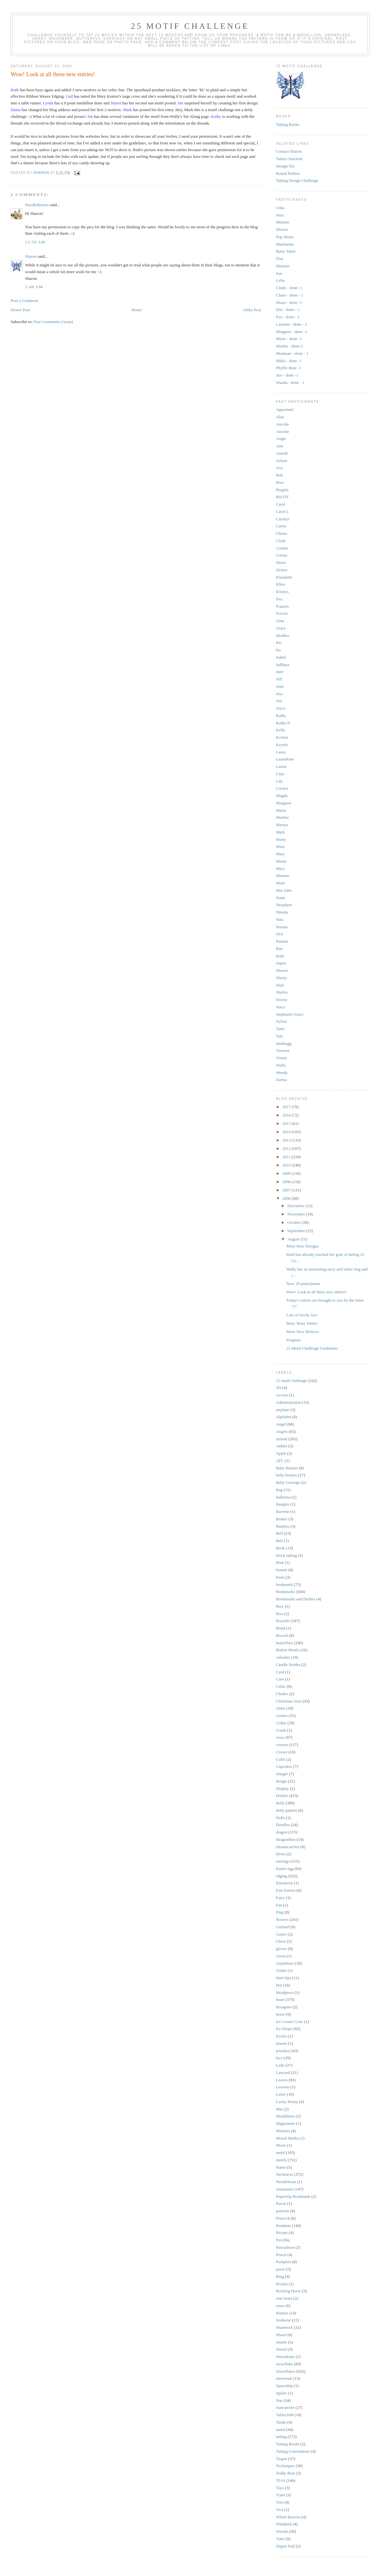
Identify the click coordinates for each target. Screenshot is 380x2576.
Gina (280, 620)
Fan (279, 1905)
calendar (283, 1657)
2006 (287, 1198)
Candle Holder (288, 1664)
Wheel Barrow (288, 2517)
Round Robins (288, 173)
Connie (282, 548)
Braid (280, 1628)
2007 (287, 1190)
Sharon (31, 256)
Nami (280, 897)
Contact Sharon (289, 151)
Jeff (279, 679)
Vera (280, 215)
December (296, 1205)
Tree (279, 2502)
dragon (281, 1832)
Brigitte (282, 489)
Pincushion (285, 2247)
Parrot (281, 2203)
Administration (288, 1402)
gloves (281, 1948)
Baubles (282, 1526)
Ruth (280, 956)
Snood (281, 2349)
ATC (280, 1460)
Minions (283, 2130)
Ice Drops (284, 2028)
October (294, 1222)
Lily (279, 781)
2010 (287, 1165)
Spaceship (284, 2385)
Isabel (281, 657)
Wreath (282, 2531)
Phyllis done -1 (288, 367)
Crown (281, 1752)
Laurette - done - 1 (291, 324)
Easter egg (285, 1868)
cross (280, 1737)
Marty (281, 839)
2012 (287, 1148)
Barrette (282, 1511)
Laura (281, 752)
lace (279, 2057)
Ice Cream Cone (289, 2021)
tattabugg (283, 1043)
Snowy (281, 999)
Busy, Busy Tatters (301, 1323)
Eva (279, 599)
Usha (280, 207)
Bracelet (283, 1620)
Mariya (282, 824)
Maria (281, 810)
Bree (280, 482)
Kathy (281, 715)
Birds (280, 1548)
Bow (280, 1606)
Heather (282, 635)
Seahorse (283, 2320)
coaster (282, 1715)
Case (280, 1679)
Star (279, 2400)
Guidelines (285, 1963)
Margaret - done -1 (291, 331)
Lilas (280, 773)
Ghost (281, 1941)
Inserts (281, 2043)
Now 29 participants (303, 1283)
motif (280, 2152)
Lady (280, 2065)
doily (280, 1802)
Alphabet (283, 1416)
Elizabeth (284, 577)
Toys (280, 2487)
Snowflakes (285, 2371)
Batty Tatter (285, 251)
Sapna (281, 963)
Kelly (280, 729)
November (296, 1214)
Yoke (280, 2538)
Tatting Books (287, 124)
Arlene (281, 460)
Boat (280, 1562)
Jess (279, 693)
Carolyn (282, 518)
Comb (281, 1730)
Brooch (282, 1635)
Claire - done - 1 (289, 295)
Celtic (281, 1686)
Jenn (280, 686)
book (280, 1577)
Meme (281, 861)
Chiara (281, 533)
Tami (280, 1028)
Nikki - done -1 (289, 360)
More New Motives (302, 1331)
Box (279, 1613)
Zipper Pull (285, 2546)
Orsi (279, 933)
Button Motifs (287, 1649)
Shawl (281, 2334)
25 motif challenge (291, 1380)
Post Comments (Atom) (53, 321)
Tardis (281, 2422)
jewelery (283, 2050)
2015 (287, 1123)
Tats (279, 1036)
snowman (284, 2378)
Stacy (280, 1006)
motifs (281, 2160)
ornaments (284, 2189)
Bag (279, 1489)
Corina (281, 555)
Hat (279, 1985)
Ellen (280, 584)
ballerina (283, 1497)
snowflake (284, 2363)
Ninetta (282, 912)
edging (281, 1875)
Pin (278, 2240)
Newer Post (20, 309)
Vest (279, 2509)
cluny (280, 1708)
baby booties (286, 1475)
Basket (281, 1518)
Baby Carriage (288, 1482)
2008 (287, 1181)
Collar (281, 1722)
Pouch (281, 2254)
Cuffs (280, 1759)
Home (137, 309)
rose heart (284, 2298)
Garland (282, 1926)
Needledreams (37, 204)
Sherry (281, 977)
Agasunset (284, 409)
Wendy (282, 1072)
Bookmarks (285, 1591)
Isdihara (282, 664)
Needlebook (286, 2181)
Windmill (284, 2524)
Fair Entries (285, 1890)
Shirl (280, 985)
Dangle (282, 1773)
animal (281, 1438)
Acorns (282, 1395)
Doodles (283, 1824)
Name (281, 2167)
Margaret (283, 802)
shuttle (281, 2342)
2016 (287, 1115)
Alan (280, 416)
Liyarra (282, 788)
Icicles (281, 2036)
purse (280, 2269)
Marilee (282, 817)
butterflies (284, 1642)
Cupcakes (284, 1766)
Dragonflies (285, 1839)
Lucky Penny (287, 2101)
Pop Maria (285, 236)
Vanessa (282, 1050)
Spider (281, 2393)
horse (280, 2014)
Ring (280, 2276)
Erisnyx (282, 591)
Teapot (281, 2458)
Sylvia (281, 1021)
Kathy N (283, 722)
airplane (282, 1409)
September (296, 1230)
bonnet (281, 1569)
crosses (282, 1744)
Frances (282, 606)
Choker (282, 1693)
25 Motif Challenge (190, 26)
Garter (281, 1934)
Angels (282, 1431)
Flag (279, 1912)
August (294, 1239)
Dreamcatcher (287, 1846)
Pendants (283, 2225)
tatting (281, 2436)
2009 (287, 1173)
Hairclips (283, 1977)
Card (280, 1672)
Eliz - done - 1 (288, 309)
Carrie (281, 526)
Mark (280, 832)
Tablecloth (285, 2414)
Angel (281, 1424)
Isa (278, 649)
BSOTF (282, 496)
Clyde (281, 540)
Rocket (282, 2283)
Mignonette (285, 2123)
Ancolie (282, 424)
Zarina (281, 1079)
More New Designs (302, 1246)
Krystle (282, 744)
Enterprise (284, 1883)
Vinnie (281, 1057)
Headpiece (285, 1992)
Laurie (281, 766)
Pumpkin (283, 2261)
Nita (279, 919)
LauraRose (285, 759)
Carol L (282, 511)
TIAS (280, 2480)
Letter (281, 2094)
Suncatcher (285, 2407)
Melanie (283, 266)
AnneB (282, 453)
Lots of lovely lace (301, 1314)
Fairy (280, 1897)
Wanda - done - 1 (290, 382)
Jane (279, 671)
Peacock (283, 2218)
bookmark (284, 1584)
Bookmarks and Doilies (295, 1599)
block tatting (286, 1555)
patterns (282, 2210)
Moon (281, 2145)
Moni (280, 883)
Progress (293, 1339)
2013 (287, 1140)
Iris (278, 642)
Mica (280, 868)
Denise (281, 569)
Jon (279, 700)
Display (282, 1788)
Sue (279, 273)
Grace (281, 628)
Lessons (282, 2086)
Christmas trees (289, 1701)
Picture (282, 2232)
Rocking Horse (288, 2290)
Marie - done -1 (289, 338)
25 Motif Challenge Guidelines (312, 1348)
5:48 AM (34, 286)
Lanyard (283, 2072)
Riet (279, 948)
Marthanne (285, 244)
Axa (279, 467)
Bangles (282, 1504)
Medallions (285, 2116)
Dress (281, 1853)
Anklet (281, 1445)
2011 (287, 1156)
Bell (279, 1533)
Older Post (252, 309)
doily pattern (286, 1810)
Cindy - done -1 (289, 287)
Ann (279, 445)
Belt (279, 1540)
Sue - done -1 (287, 375)
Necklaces (284, 2174)
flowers (282, 1919)
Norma (281, 926)
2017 (287, 1106)
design (281, 1781)
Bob (279, 475)
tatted (280, 2429)
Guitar (281, 1970)
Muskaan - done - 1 (292, 353)
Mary (280, 846)
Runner (282, 2313)
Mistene (282, 222)
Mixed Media (287, 2138)
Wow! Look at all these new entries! (316, 1291)
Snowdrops (285, 2356)
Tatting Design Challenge (297, 180)
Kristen (282, 737)
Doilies (282, 1795)
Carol (280, 504)
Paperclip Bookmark (293, 2196)
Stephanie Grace (289, 1014)
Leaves (282, 2079)
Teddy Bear (285, 2473)
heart (280, 1999)
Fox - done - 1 (288, 316)
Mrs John (284, 890)
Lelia (280, 280)
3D (278, 1387)
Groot (281, 1956)
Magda (281, 795)
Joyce (281, 708)
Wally (281, 1065)
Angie (281, 438)
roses (280, 2305)
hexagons (284, 2006)
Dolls (280, 1817)
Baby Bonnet (287, 1468)
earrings (282, 1861)
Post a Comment (24, 300)
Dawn (281, 562)
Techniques (285, 2465)
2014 (287, 1131)
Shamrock (284, 2327)
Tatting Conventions (293, 2451)
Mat (279, 2109)
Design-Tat (285, 166)
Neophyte (284, 904)
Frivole (282, 613)
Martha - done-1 (289, 346)
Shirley (282, 992)
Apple (281, 1453)
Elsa (279, 258)
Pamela (282, 941)
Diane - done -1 (289, 302)
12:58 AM (35, 242)
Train (280, 2494)
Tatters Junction (289, 158)
